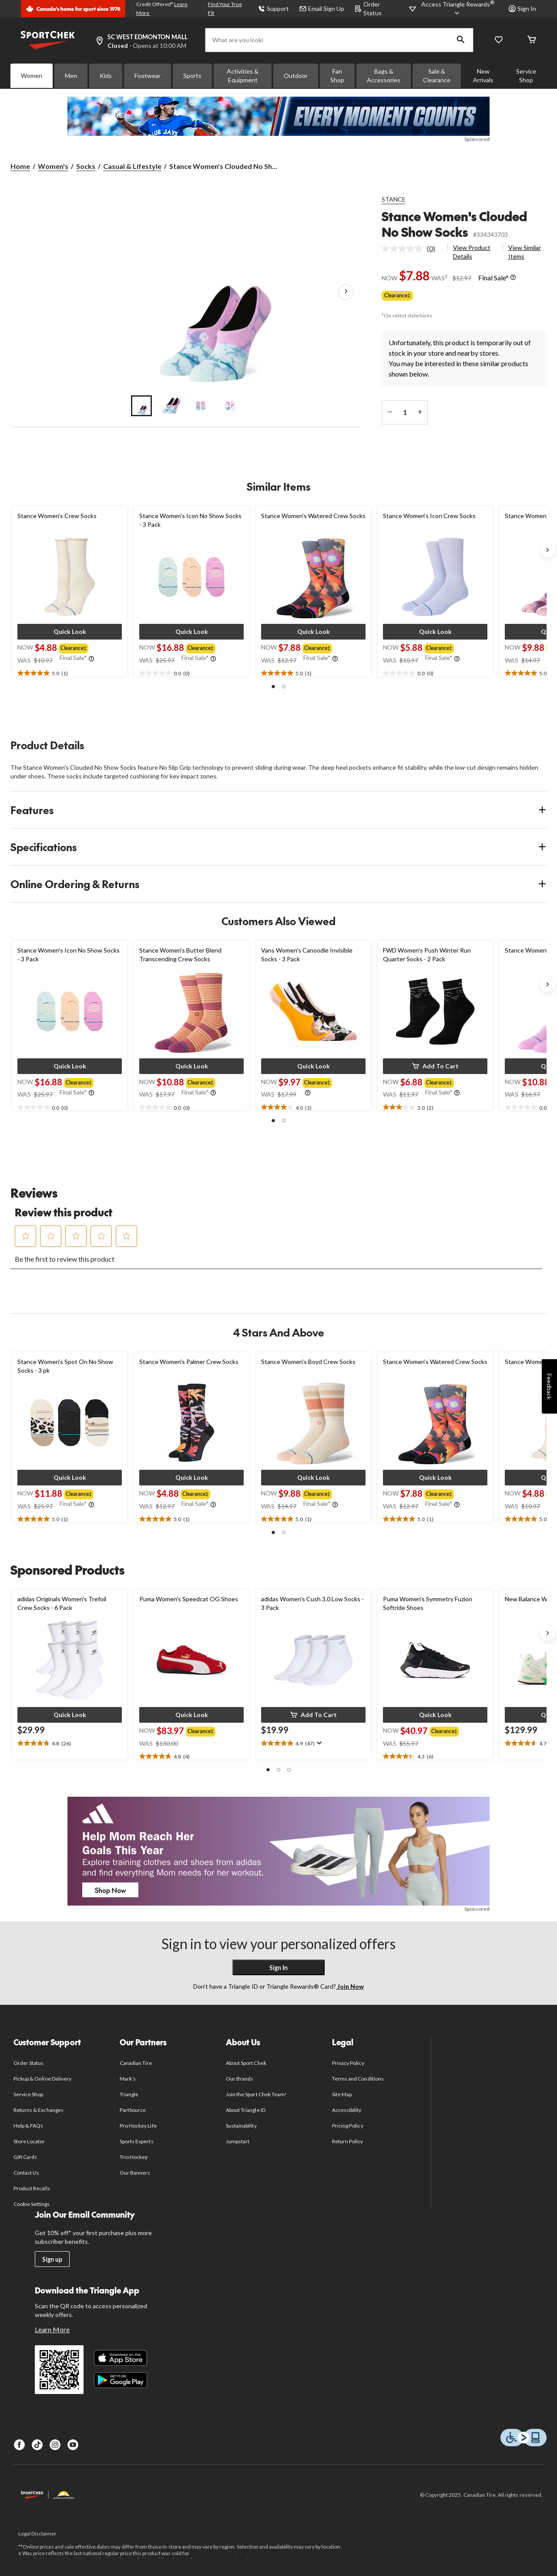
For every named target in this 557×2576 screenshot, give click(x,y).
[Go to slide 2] (171, 405)
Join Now (350, 1986)
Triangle (129, 2094)
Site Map (342, 2094)
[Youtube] (72, 2444)
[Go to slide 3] (200, 405)
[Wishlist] (498, 40)
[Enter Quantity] (404, 412)
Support (273, 8)
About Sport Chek (246, 2063)
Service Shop (526, 75)
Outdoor (296, 75)
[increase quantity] (419, 412)
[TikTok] (37, 2444)
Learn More (52, 2329)
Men (71, 75)
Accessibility (347, 2110)
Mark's (128, 2078)
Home (20, 166)
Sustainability (241, 2125)
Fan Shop (337, 75)
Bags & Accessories (383, 75)
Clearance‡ (397, 295)
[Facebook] (19, 2444)
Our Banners (135, 2172)
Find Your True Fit (225, 8)
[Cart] (531, 40)
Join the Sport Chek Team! (256, 2094)
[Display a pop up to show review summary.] (318, 1743)
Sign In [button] (522, 8)
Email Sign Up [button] (321, 8)
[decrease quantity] (389, 412)
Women (31, 75)
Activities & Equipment (242, 75)
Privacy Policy (348, 2063)
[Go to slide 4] (230, 405)
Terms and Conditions (358, 2078)
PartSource (133, 2110)
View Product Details (471, 252)
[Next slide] (547, 550)
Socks (85, 166)
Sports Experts (137, 2141)
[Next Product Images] (346, 292)
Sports (192, 75)
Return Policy (347, 2141)
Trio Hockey (134, 2157)
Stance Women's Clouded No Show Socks (454, 224)
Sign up (52, 2259)
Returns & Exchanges (38, 2110)
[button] (461, 40)
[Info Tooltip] (513, 278)
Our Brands (239, 2078)
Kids (106, 75)
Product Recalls (31, 2188)
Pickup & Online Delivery (42, 2078)
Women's (53, 166)
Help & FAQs (28, 2125)
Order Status (28, 2063)
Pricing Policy (347, 2125)
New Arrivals (483, 75)
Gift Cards (25, 2157)
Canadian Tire (136, 2063)
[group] (75, 647)
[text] (69, 673)
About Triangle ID (245, 2110)
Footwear (147, 75)
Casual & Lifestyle (132, 166)
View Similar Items (524, 252)
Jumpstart (237, 2141)
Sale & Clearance (436, 75)
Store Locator (29, 2141)
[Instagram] (55, 2444)
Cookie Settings (31, 2204)
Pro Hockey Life (138, 2125)
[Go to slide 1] (141, 405)
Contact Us (26, 2172)
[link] (412, 248)
